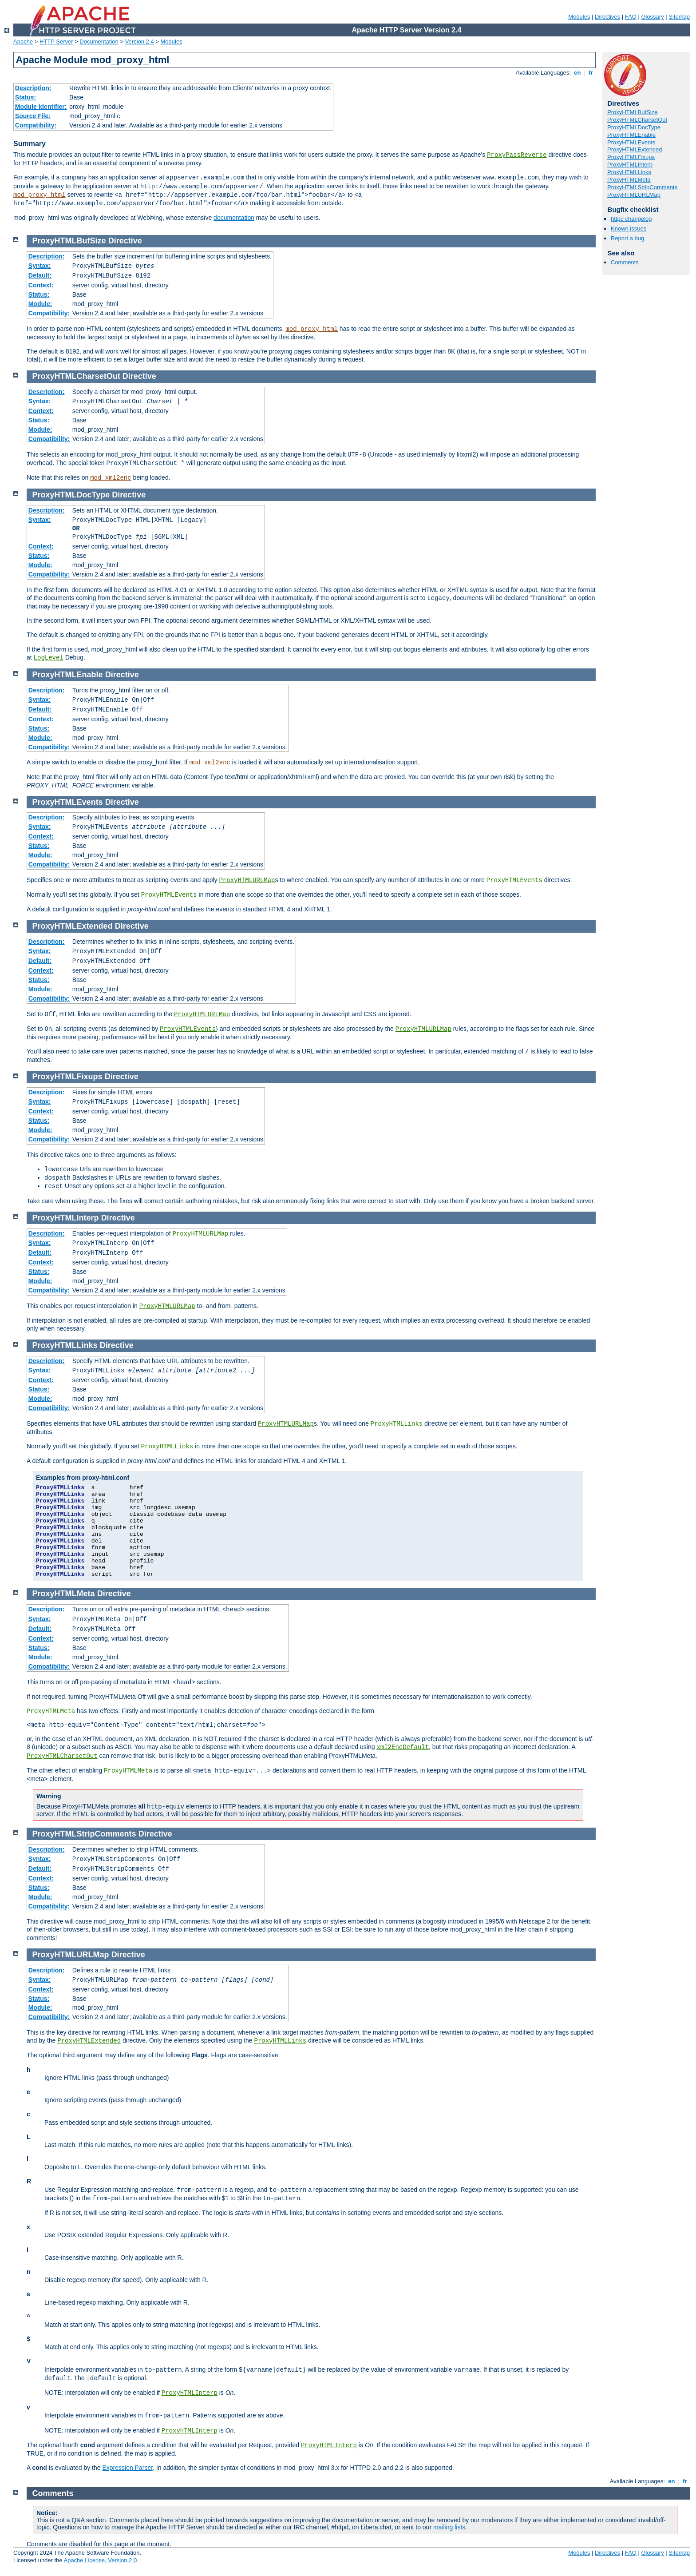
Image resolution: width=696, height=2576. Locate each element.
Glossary (652, 16)
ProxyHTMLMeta (629, 179)
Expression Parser (127, 2467)
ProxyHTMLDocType (633, 127)
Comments (625, 262)
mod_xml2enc (110, 477)
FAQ (631, 16)
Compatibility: (35, 125)
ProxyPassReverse (516, 155)
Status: (25, 97)
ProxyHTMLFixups (631, 157)
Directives (607, 16)
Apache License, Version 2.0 (100, 2560)
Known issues (628, 228)
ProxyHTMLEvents (631, 142)
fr (591, 72)
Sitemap (679, 16)
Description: (33, 87)
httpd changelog (631, 218)
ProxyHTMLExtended (634, 149)
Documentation (98, 41)
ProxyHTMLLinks (629, 172)
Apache (23, 41)
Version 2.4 (139, 41)
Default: (39, 275)
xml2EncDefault (402, 1747)
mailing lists (449, 2527)
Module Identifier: (41, 106)
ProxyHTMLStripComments (642, 187)
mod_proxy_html (39, 195)
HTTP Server (56, 41)
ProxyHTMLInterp (629, 164)
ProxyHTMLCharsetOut (637, 119)
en (577, 72)
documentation (234, 217)
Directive (125, 240)
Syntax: (39, 265)
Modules (579, 16)
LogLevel (48, 657)
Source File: (33, 115)
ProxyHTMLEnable (631, 134)
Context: (41, 285)
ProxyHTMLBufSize (632, 112)
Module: (40, 303)
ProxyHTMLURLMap (633, 194)
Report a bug (627, 238)
